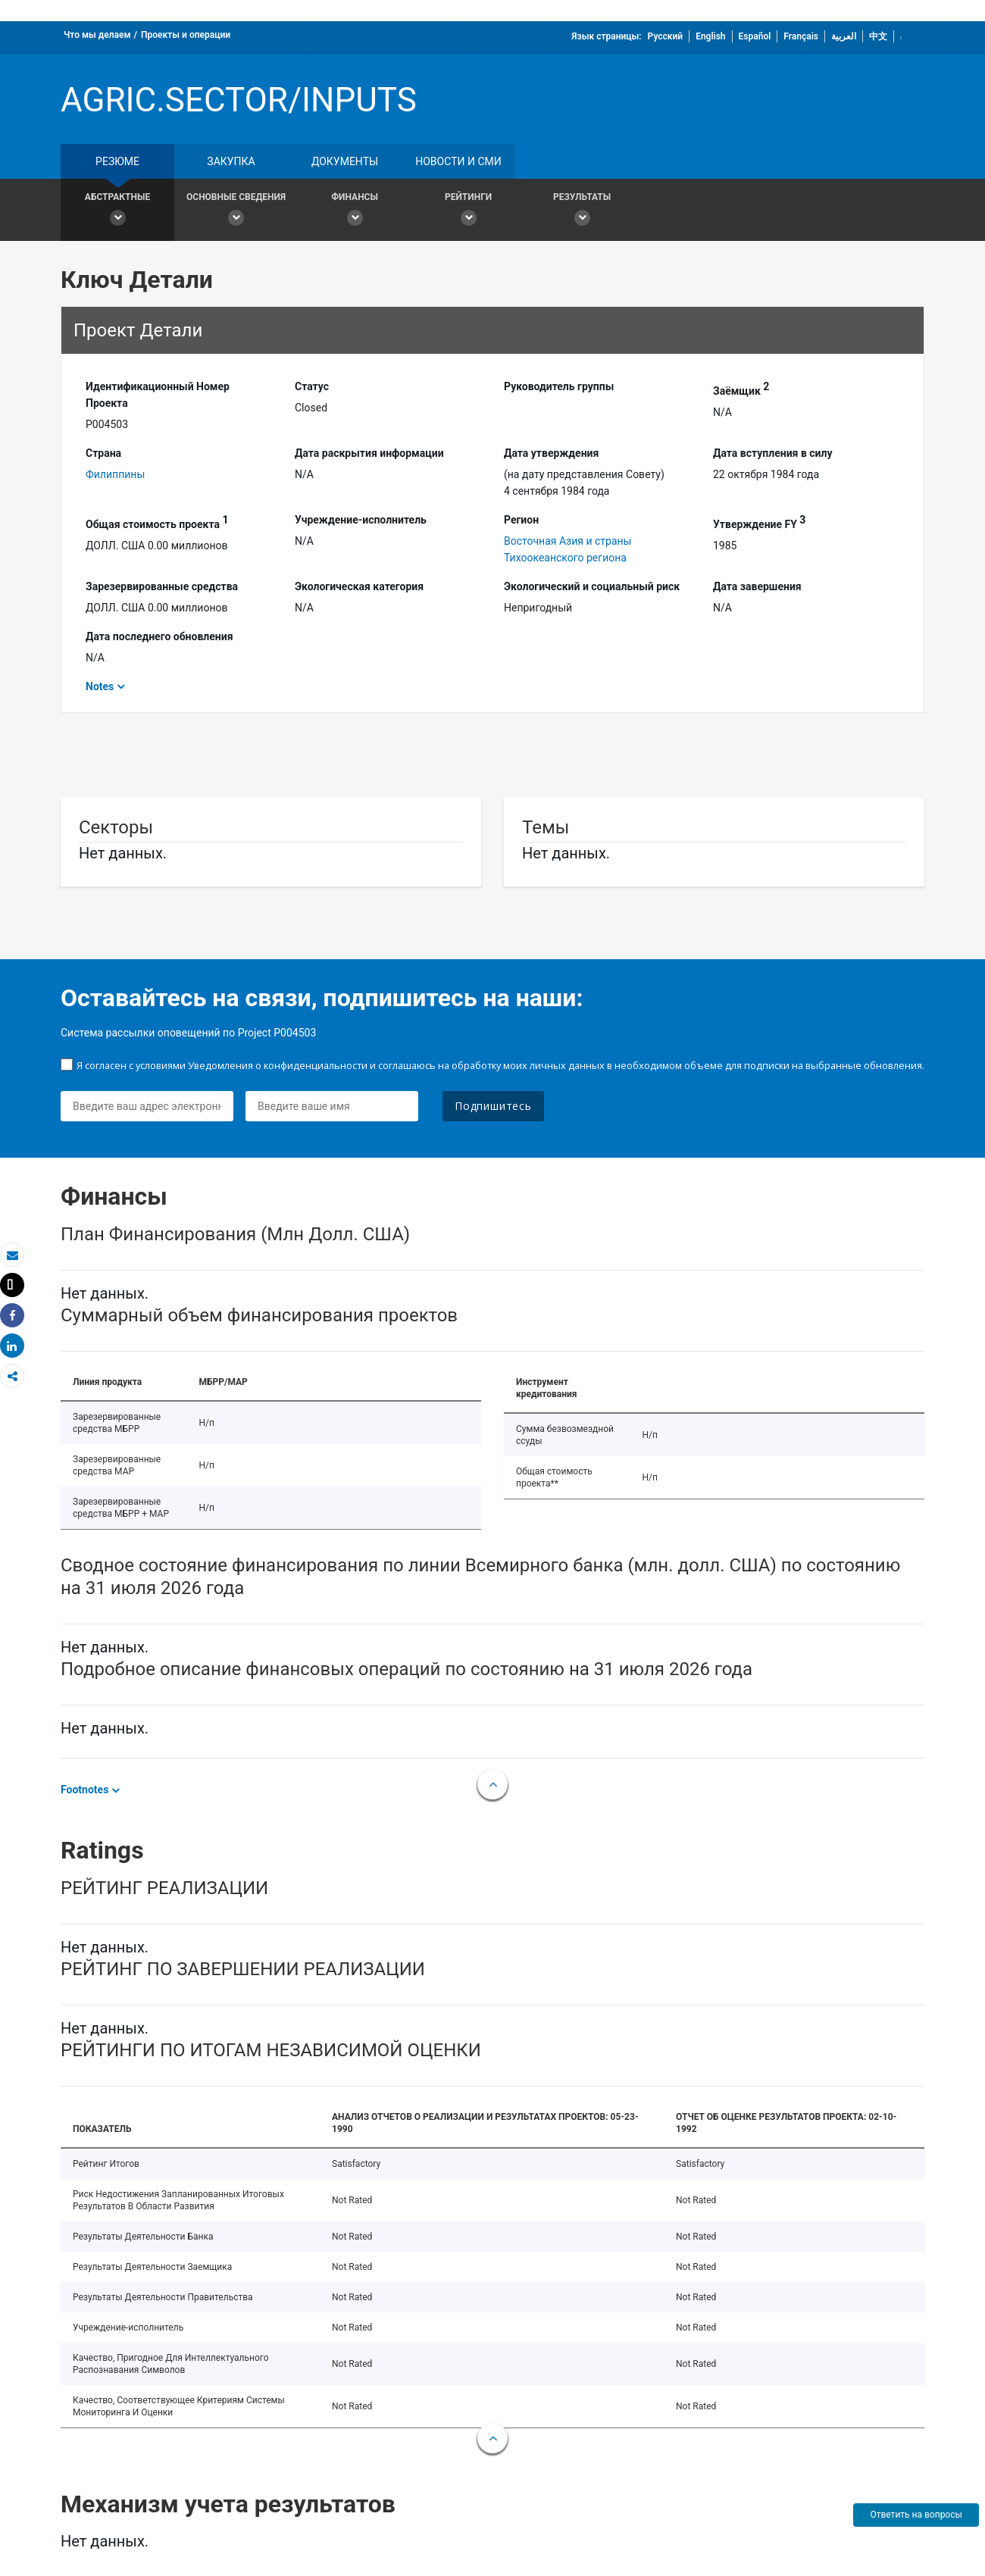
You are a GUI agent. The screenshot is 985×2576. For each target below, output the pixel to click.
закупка (231, 161)
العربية (843, 36)
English (710, 36)
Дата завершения (757, 586)
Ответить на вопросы (916, 2514)
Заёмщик (741, 388)
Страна (103, 453)
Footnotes (84, 1790)
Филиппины (115, 474)
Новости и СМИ (458, 161)
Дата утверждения (551, 453)
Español (755, 36)
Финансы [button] (354, 212)
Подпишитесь (493, 1106)
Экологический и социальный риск (592, 586)
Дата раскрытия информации (369, 453)
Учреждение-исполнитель (361, 520)
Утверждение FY (759, 522)
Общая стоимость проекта (157, 522)
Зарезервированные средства (162, 586)
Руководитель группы (559, 386)
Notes (100, 686)
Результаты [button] (582, 212)
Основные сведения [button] (236, 212)
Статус (312, 386)
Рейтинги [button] (468, 212)
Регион (521, 520)
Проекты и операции (185, 35)
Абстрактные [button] (117, 212)
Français (800, 36)
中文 (878, 36)
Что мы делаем (97, 35)
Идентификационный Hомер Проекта (158, 394)
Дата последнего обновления (159, 636)
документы (344, 161)
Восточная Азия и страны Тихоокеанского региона (567, 549)
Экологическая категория (359, 586)
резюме (117, 161)
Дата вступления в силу (773, 453)
